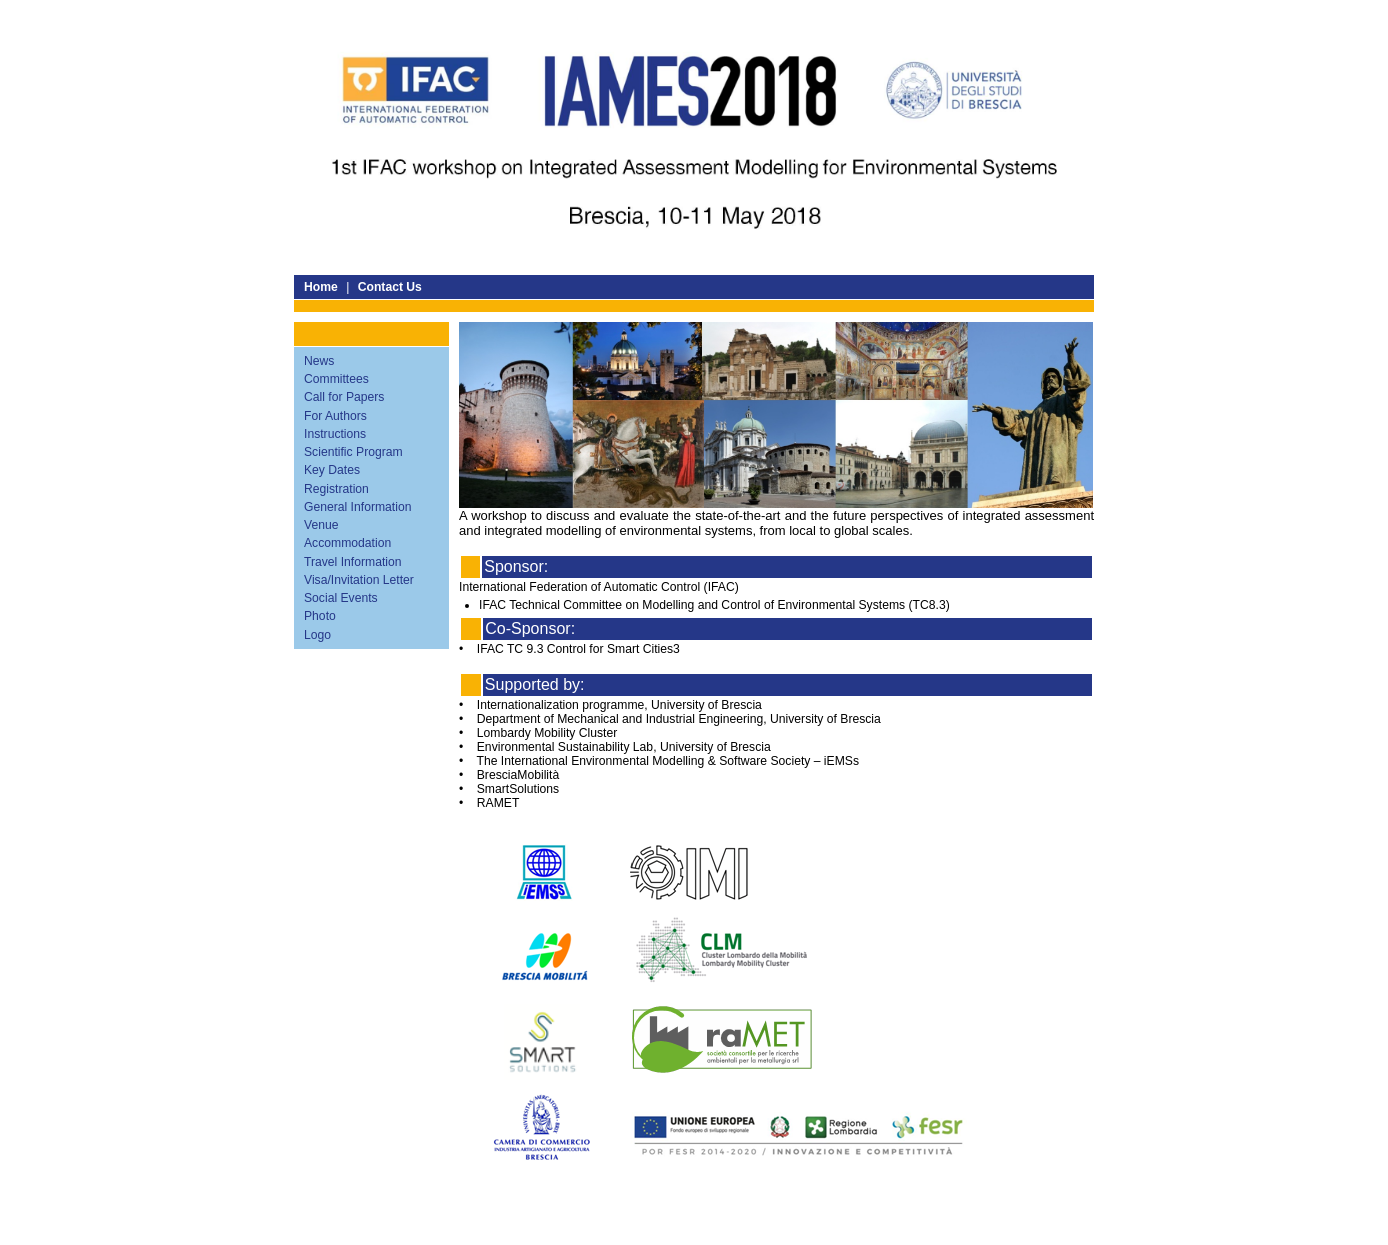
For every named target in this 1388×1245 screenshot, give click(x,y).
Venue (321, 525)
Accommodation (347, 543)
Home (321, 287)
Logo (317, 635)
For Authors (335, 416)
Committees (336, 379)
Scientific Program (353, 452)
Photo (320, 616)
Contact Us (390, 287)
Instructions (335, 434)
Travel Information (353, 562)
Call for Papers (344, 397)
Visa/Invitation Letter (359, 580)
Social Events (341, 598)
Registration (336, 489)
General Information (357, 507)
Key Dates (332, 470)
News (319, 361)
